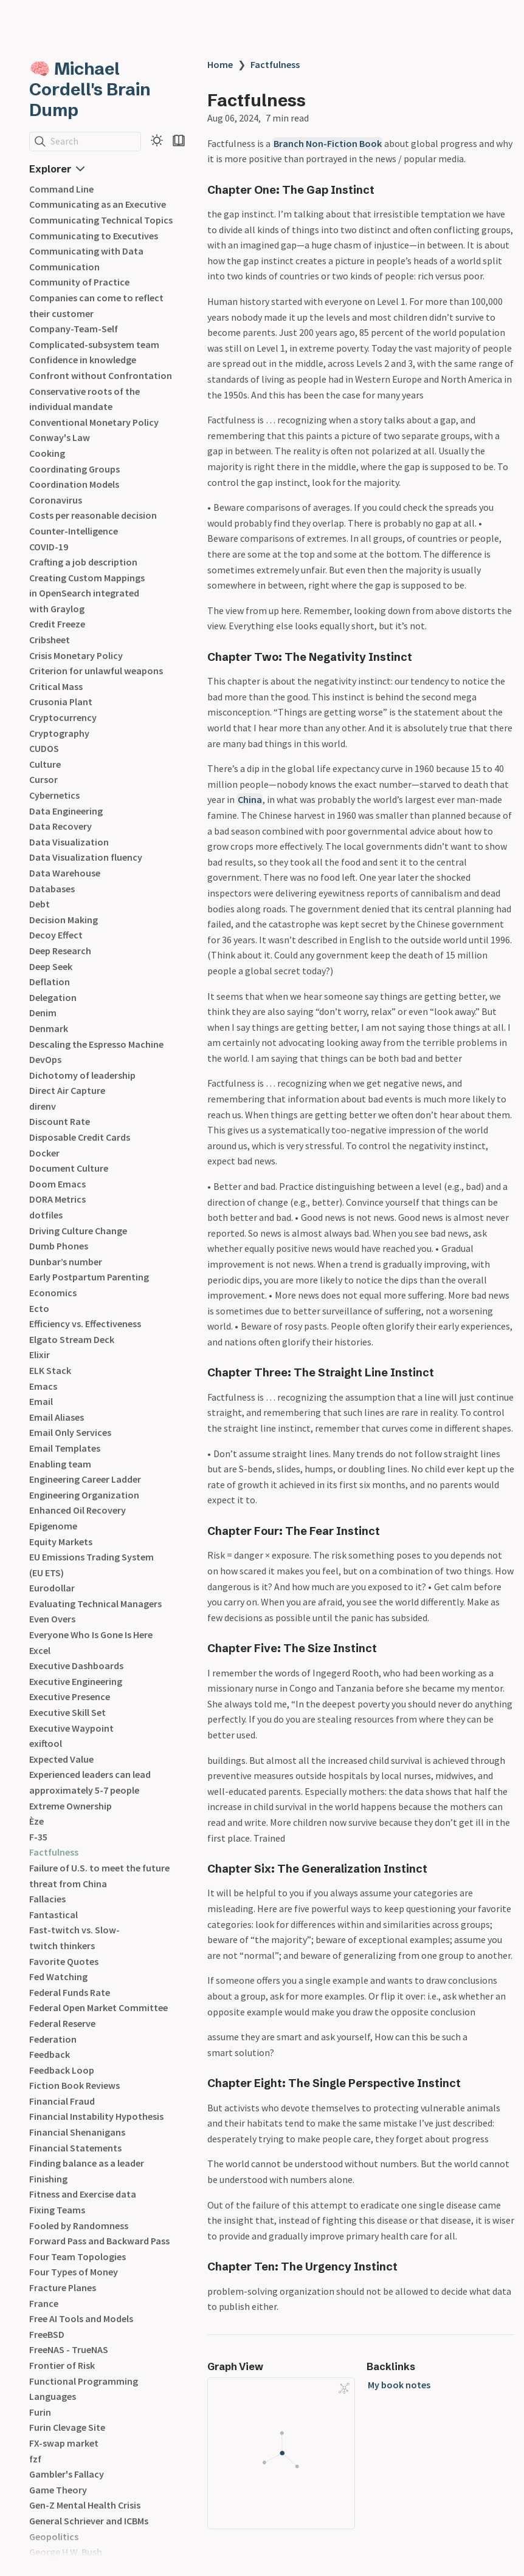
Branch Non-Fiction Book (328, 143)
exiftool (45, 1743)
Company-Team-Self (73, 329)
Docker (44, 1153)
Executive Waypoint (71, 1728)
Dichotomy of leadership (82, 1075)
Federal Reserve (62, 2023)
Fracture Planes (62, 2287)
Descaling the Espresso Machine (96, 1044)
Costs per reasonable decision (93, 515)
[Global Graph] (344, 2388)
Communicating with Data (86, 251)
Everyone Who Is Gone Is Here (91, 1634)
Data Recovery (60, 826)
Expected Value (61, 1759)
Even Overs (52, 1619)
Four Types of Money (73, 2272)
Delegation (53, 997)
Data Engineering (66, 811)
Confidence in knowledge (82, 360)
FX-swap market (63, 2443)
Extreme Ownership (70, 1806)
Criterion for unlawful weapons (96, 670)
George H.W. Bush (65, 2552)
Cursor (43, 779)
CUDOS (44, 748)
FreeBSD (46, 2334)
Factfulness (53, 1852)
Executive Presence (69, 1696)
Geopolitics (53, 2536)
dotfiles (46, 1215)
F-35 (38, 1837)
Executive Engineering (75, 1681)
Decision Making (63, 920)
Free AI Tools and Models (81, 2318)
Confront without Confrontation (100, 375)
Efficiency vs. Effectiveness (85, 1323)
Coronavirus (55, 500)
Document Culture (68, 1168)
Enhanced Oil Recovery (77, 1510)
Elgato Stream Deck (71, 1339)
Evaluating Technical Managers (95, 1603)
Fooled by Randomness (78, 2225)
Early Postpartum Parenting (89, 1277)
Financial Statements (75, 2148)
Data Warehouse (64, 873)
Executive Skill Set (67, 1712)
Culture (45, 764)
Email (41, 1401)
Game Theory (58, 2490)
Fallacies (47, 1899)
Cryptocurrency (63, 717)
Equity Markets (60, 1542)
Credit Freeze (57, 624)
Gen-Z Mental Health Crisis (84, 2505)
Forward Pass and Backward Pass (99, 2241)
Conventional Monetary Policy (94, 422)
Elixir (39, 1354)
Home (220, 64)
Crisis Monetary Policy (76, 655)
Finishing (48, 2179)
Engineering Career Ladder (85, 1479)
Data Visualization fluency (85, 857)
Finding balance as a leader (86, 2163)
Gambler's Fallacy (66, 2474)
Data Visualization (69, 842)
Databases (52, 889)
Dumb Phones (58, 1246)
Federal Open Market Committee (98, 2007)
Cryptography (59, 733)
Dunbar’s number (65, 1262)
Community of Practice (79, 282)
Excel (39, 1650)
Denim (43, 1012)
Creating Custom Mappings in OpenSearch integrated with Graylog (87, 593)
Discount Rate (59, 1121)
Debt (39, 904)
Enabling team (60, 1464)
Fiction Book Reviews (74, 2085)
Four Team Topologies (77, 2256)
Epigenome (53, 1526)
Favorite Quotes (63, 1961)
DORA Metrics (57, 1199)
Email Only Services (70, 1432)
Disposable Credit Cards (79, 1137)
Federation (53, 2039)
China (250, 799)
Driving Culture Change (78, 1231)
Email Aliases (56, 1417)
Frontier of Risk (62, 2365)
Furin (40, 2412)
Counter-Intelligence (73, 531)
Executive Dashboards (76, 1665)
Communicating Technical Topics (101, 220)
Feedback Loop (61, 2070)
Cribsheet (49, 640)
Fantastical (53, 1914)
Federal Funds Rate (69, 1992)
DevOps (45, 1059)
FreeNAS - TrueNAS (68, 2349)
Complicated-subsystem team (94, 344)
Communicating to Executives (93, 236)
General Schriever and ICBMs (88, 2521)
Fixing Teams (57, 2210)
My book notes (399, 2385)
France (43, 2303)
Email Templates (64, 1448)
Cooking (47, 453)
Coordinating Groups (74, 469)
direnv (42, 1106)
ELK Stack (50, 1370)
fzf (35, 2459)
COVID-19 (48, 547)
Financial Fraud (62, 2101)
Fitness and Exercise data (82, 2194)
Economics (53, 1292)
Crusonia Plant (60, 701)
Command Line (61, 189)
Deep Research (60, 951)
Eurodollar (52, 1588)
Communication (64, 267)
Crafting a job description (83, 562)
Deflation (49, 981)
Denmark (48, 1028)
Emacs (43, 1386)
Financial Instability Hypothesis (96, 2116)
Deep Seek (50, 966)
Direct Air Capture (67, 1090)
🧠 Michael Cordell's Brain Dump (90, 89)
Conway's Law (59, 437)
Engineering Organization (84, 1495)
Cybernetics (54, 795)
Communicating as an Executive (97, 204)
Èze (36, 1821)
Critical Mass (56, 686)
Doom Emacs (57, 1184)
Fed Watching (58, 1976)
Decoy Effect (56, 935)
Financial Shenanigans (77, 2132)
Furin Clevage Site (67, 2427)
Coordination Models (74, 484)
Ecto (39, 1308)
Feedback (49, 2054)
